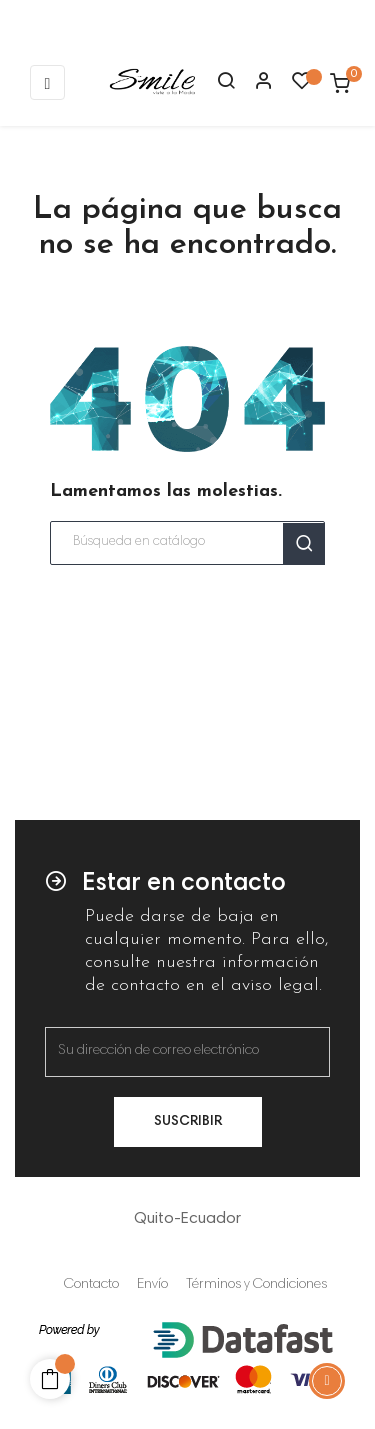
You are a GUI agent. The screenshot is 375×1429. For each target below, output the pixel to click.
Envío (152, 1285)
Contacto (91, 1285)
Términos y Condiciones (256, 1285)
